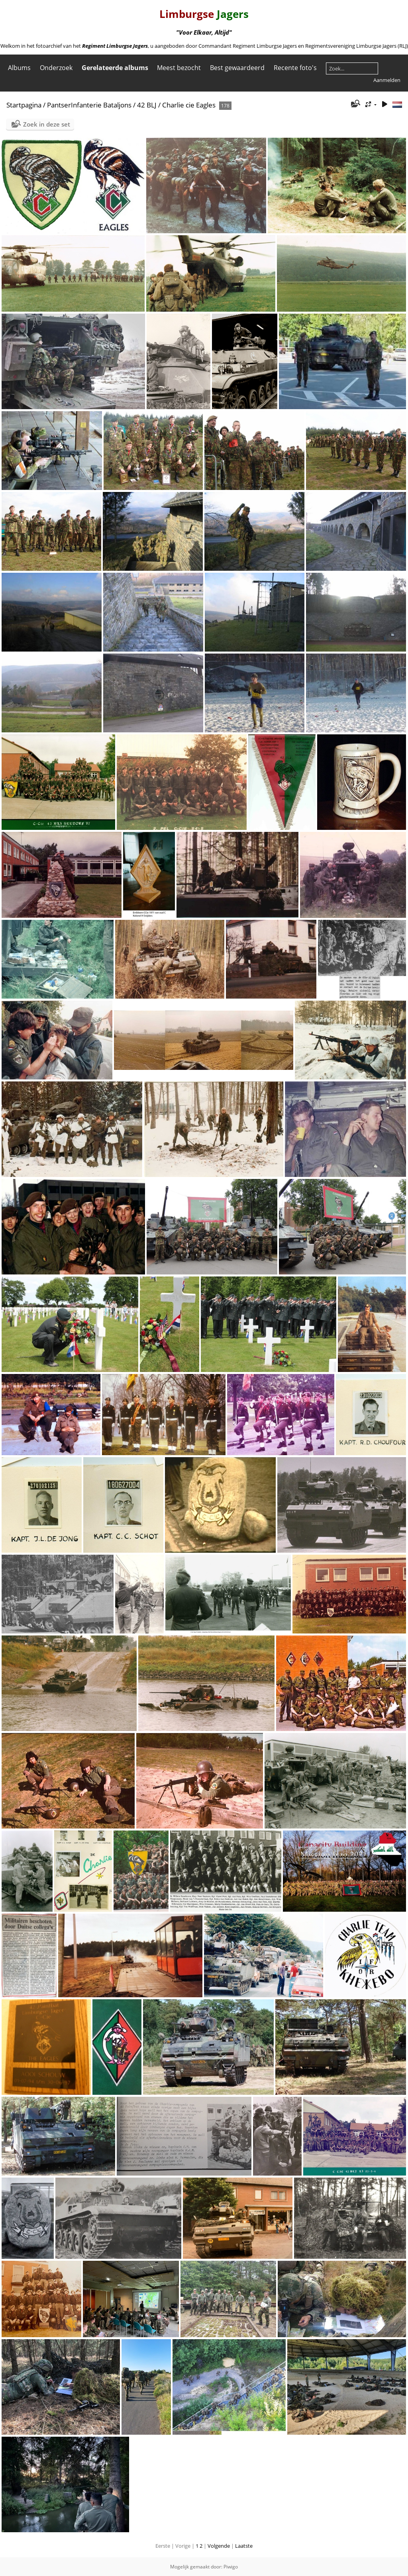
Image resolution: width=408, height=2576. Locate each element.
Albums (19, 67)
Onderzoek (56, 67)
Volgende (219, 2545)
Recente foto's (295, 67)
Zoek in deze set (46, 124)
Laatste (244, 2545)
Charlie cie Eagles (189, 104)
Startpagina (23, 104)
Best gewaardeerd (237, 67)
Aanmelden (386, 80)
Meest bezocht (179, 67)
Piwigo (231, 2566)
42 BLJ (147, 104)
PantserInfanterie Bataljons (89, 104)
